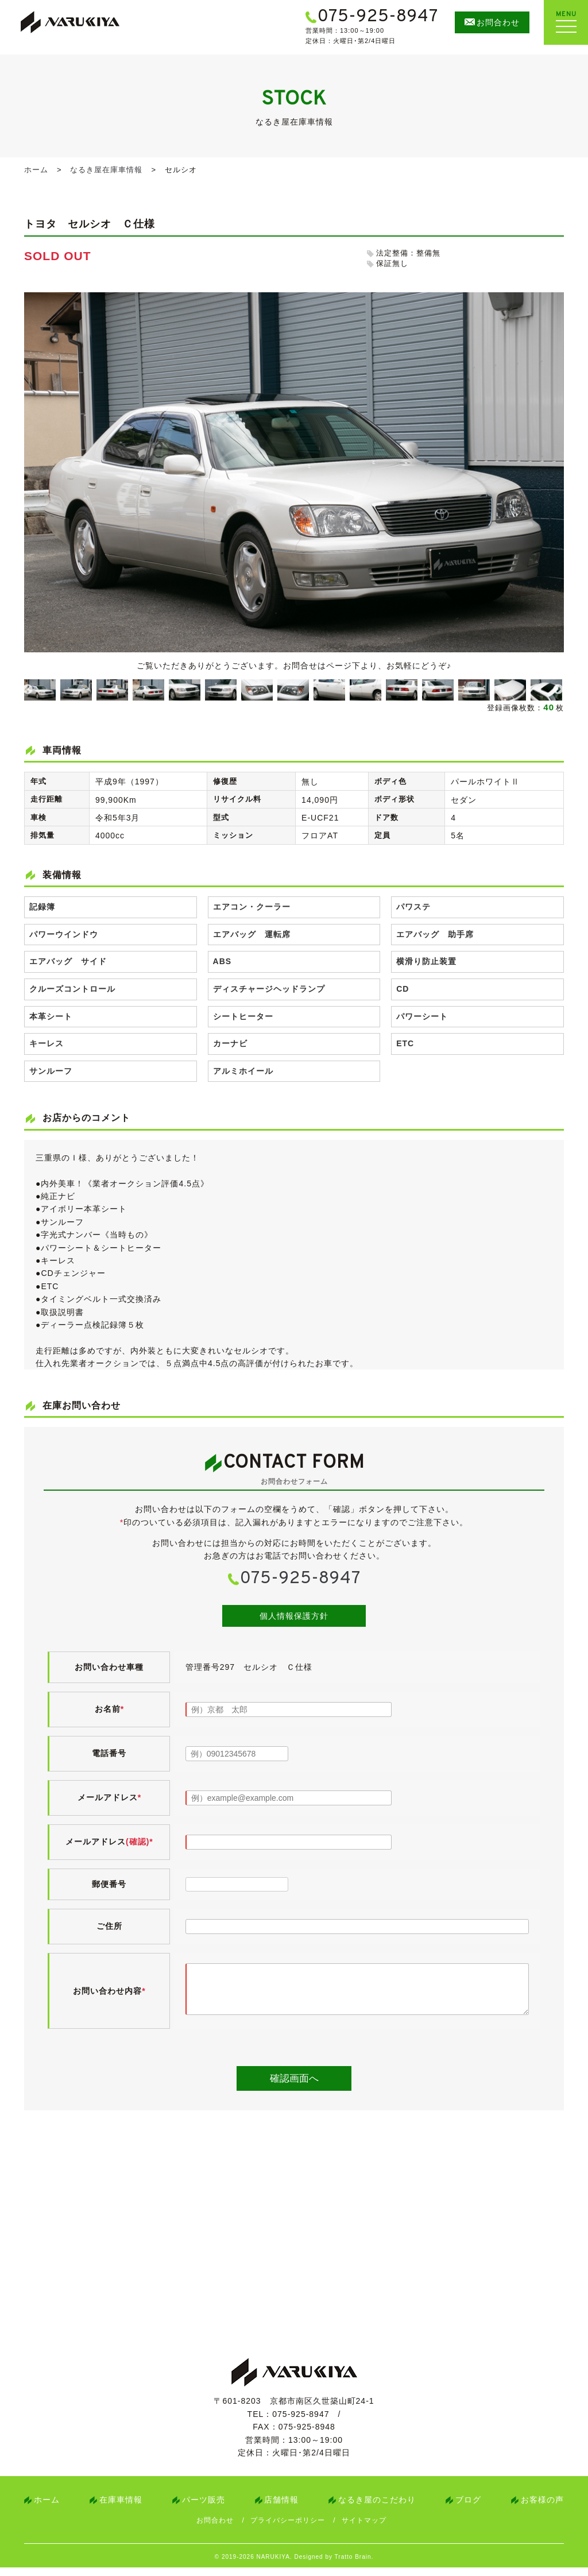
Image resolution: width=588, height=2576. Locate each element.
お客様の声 (542, 2508)
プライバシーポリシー (287, 2529)
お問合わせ (215, 2529)
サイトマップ (364, 2529)
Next (558, 689)
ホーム (36, 169)
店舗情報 (281, 2508)
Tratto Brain (353, 2565)
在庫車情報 (120, 2508)
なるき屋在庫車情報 (106, 169)
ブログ (468, 2508)
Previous (27, 689)
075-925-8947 (300, 1578)
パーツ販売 (203, 2508)
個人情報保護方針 (294, 1615)
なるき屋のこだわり (377, 2508)
